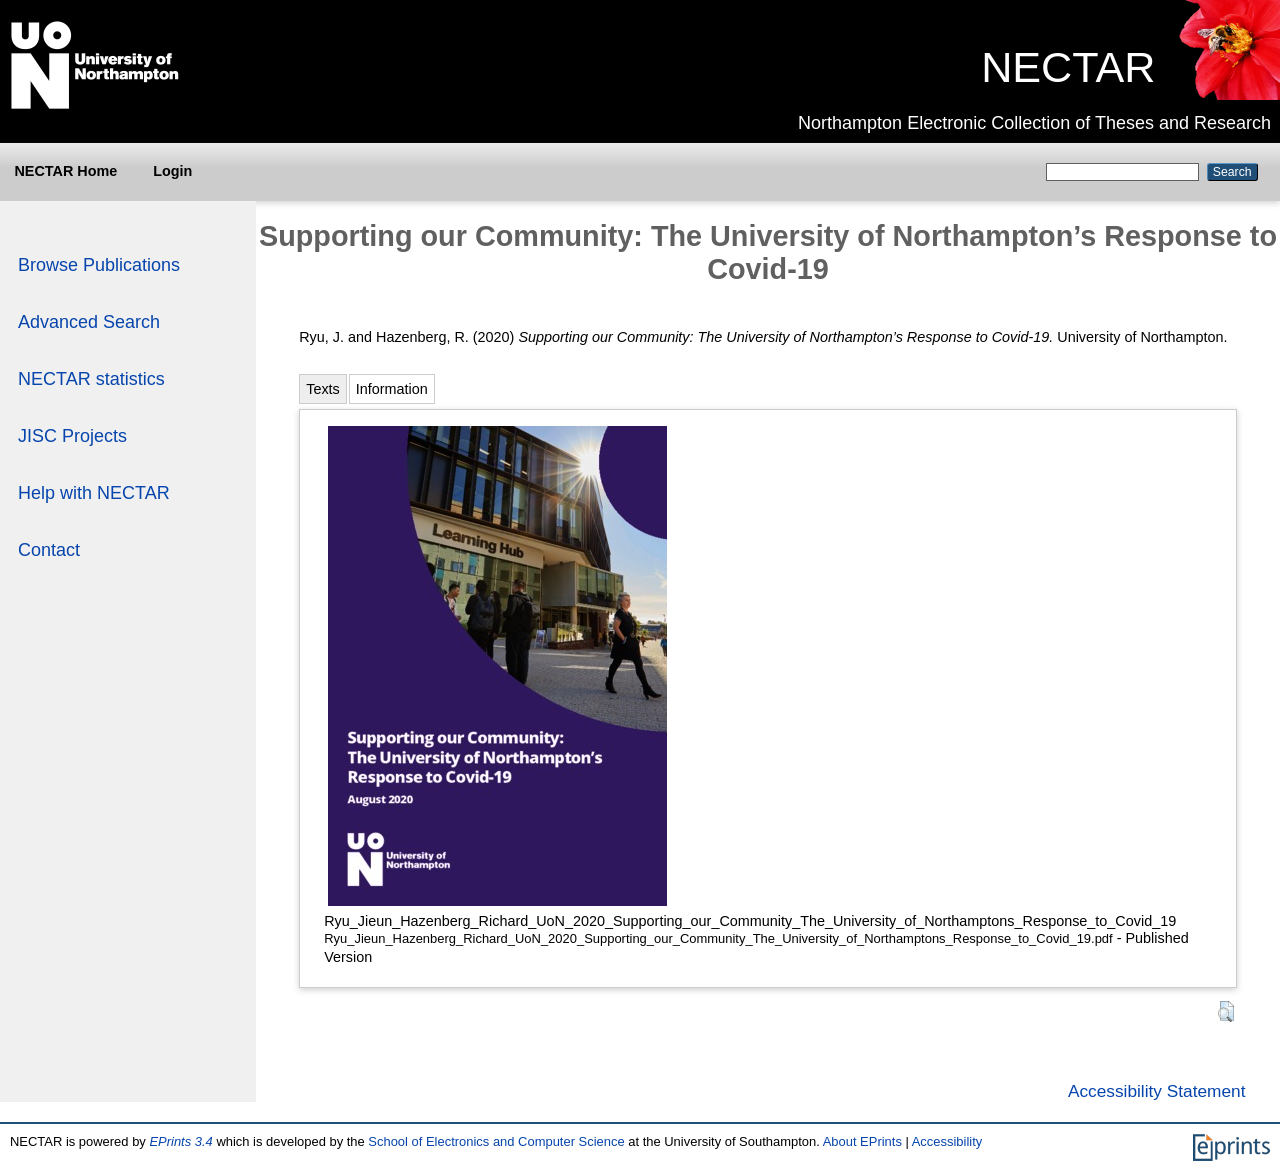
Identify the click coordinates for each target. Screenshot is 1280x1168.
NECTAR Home (65, 171)
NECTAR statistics (91, 379)
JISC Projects (72, 436)
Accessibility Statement (1157, 1091)
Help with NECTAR (94, 493)
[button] (1226, 1011)
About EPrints (862, 1141)
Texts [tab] (323, 389)
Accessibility (947, 1141)
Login (172, 171)
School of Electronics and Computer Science (496, 1141)
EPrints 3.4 (180, 1141)
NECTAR (1068, 67)
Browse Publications (99, 265)
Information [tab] (392, 389)
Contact (49, 550)
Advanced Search (89, 322)
